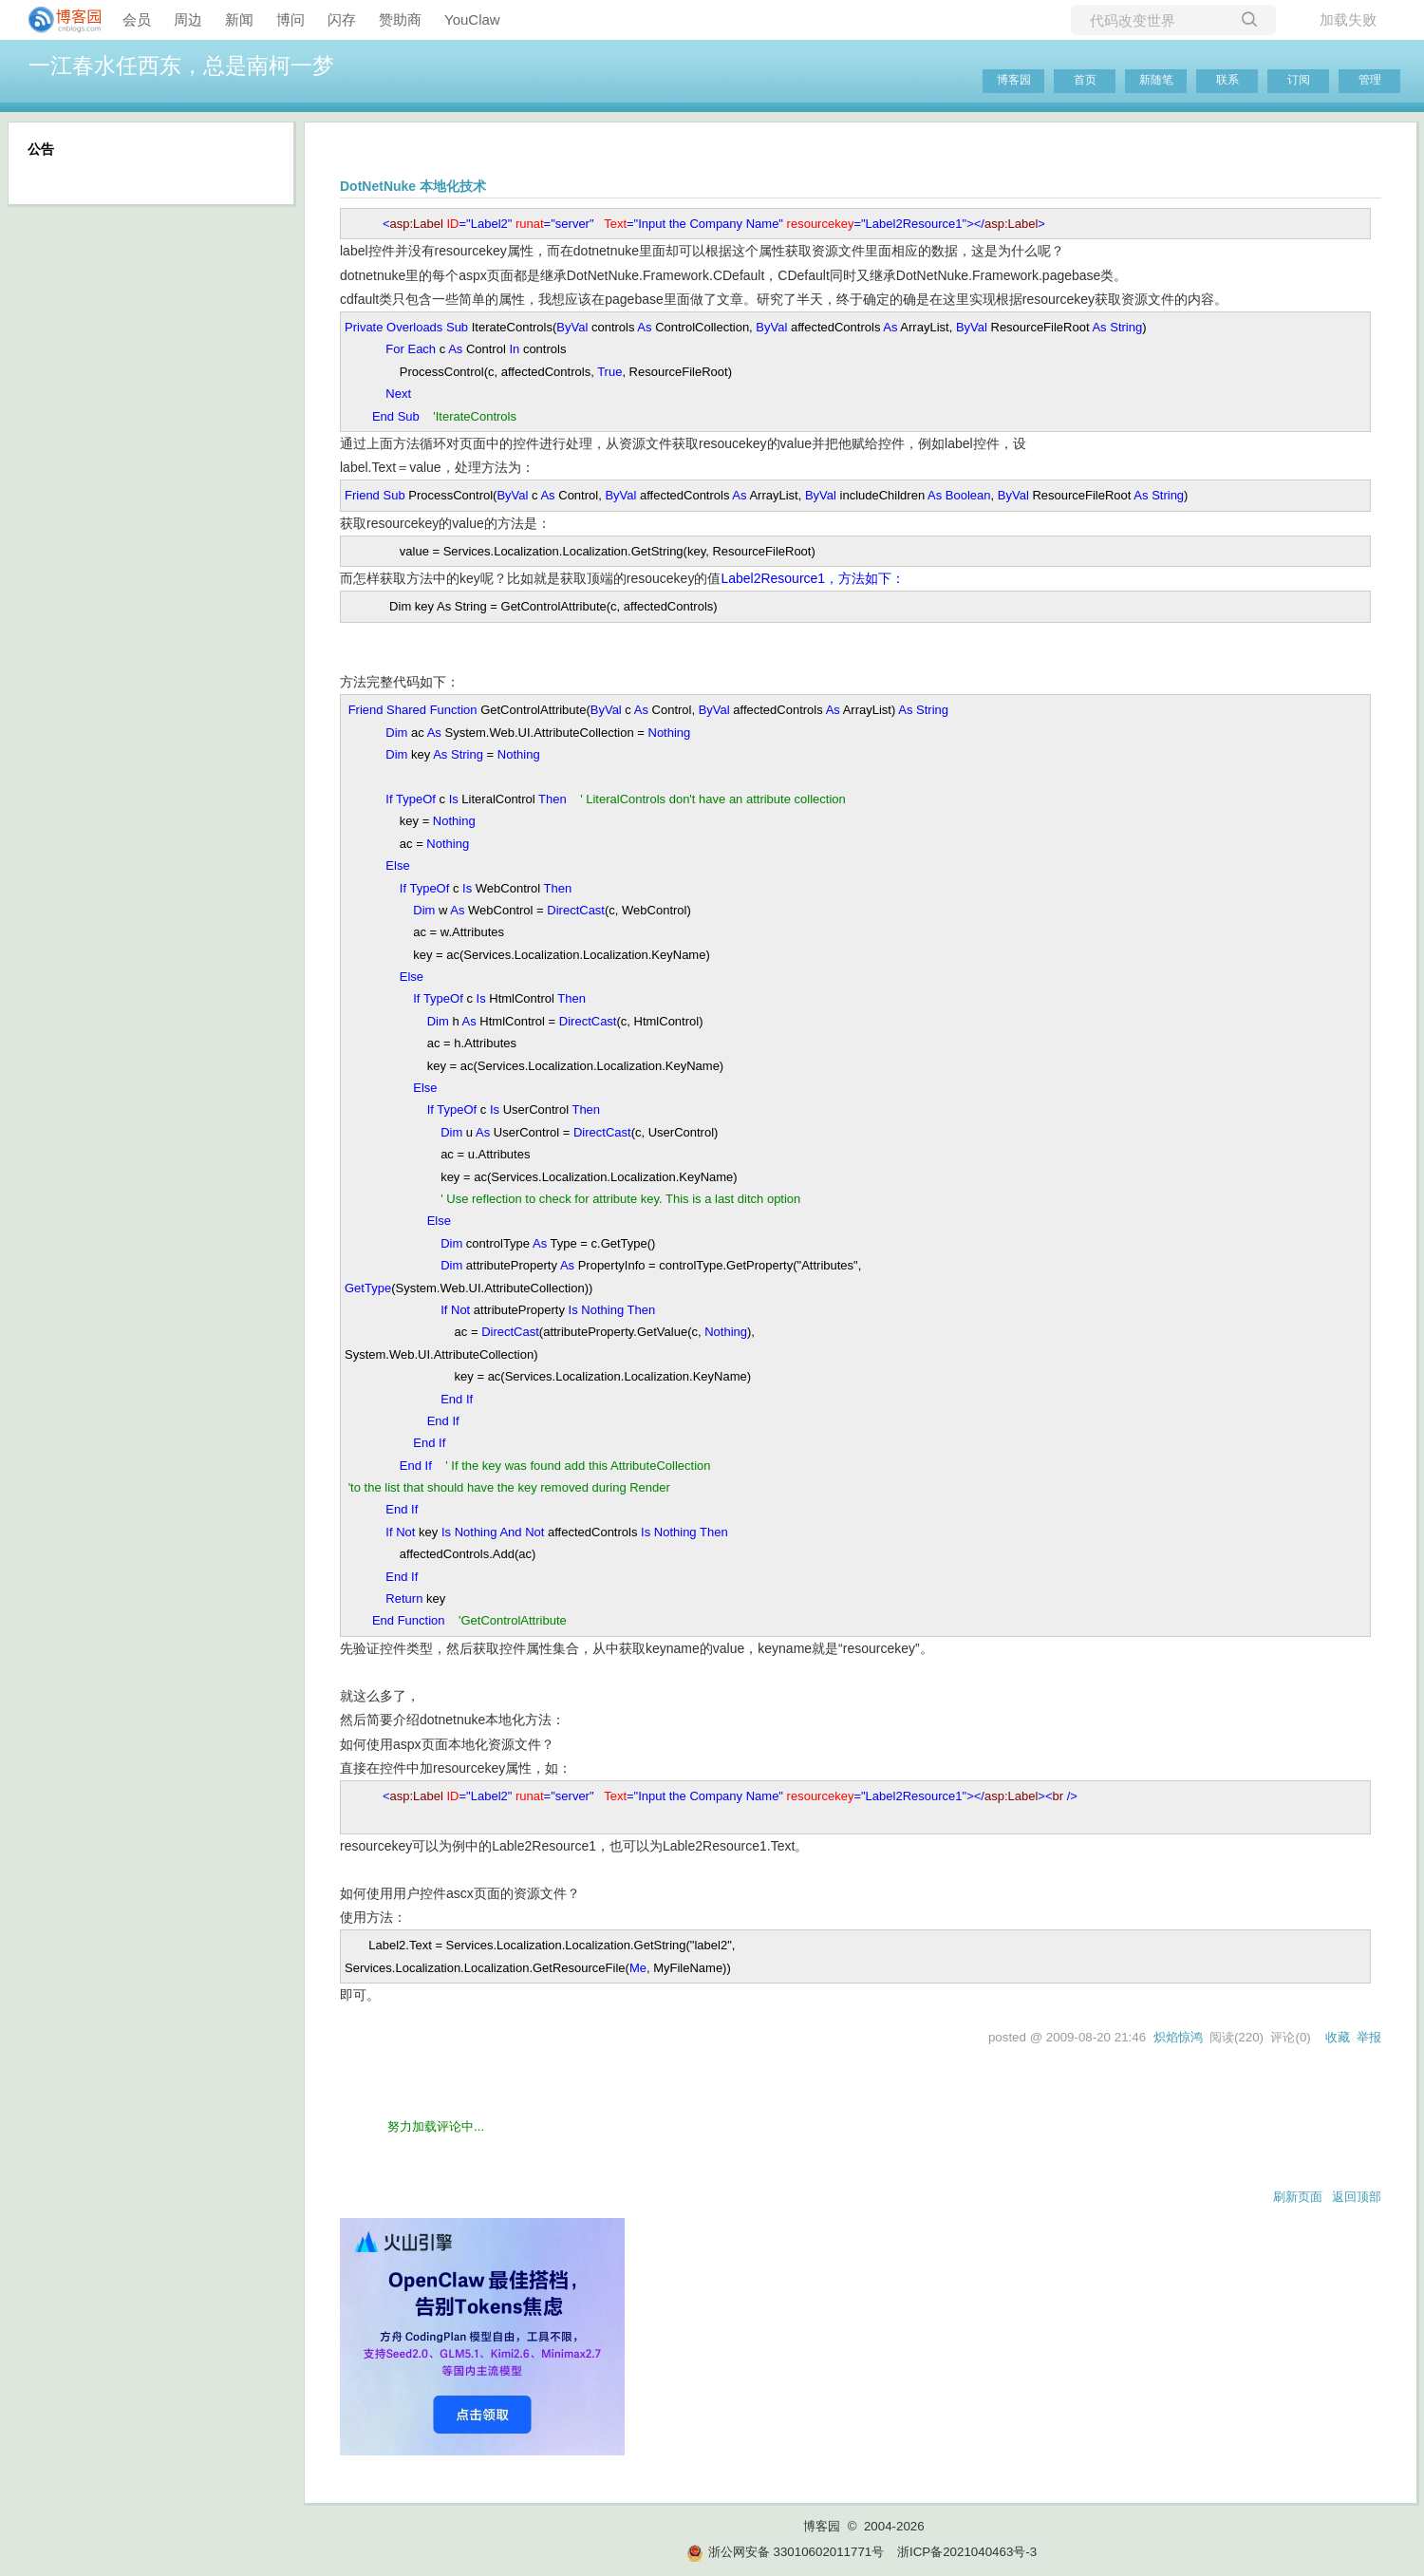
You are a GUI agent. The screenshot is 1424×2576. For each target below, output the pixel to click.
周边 (188, 19)
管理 (1369, 79)
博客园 (1014, 79)
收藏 (1337, 2037)
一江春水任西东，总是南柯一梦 (181, 65)
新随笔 (1156, 79)
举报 (1369, 2037)
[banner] (57, 20)
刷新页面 (1297, 2197)
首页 (1085, 79)
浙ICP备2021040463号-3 (967, 2552)
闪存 (342, 19)
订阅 (1298, 79)
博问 (290, 19)
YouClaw (472, 19)
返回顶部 (1356, 2197)
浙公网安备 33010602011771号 (785, 2552)
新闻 (239, 19)
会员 (136, 19)
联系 (1227, 79)
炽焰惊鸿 (1178, 2037)
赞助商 (400, 19)
